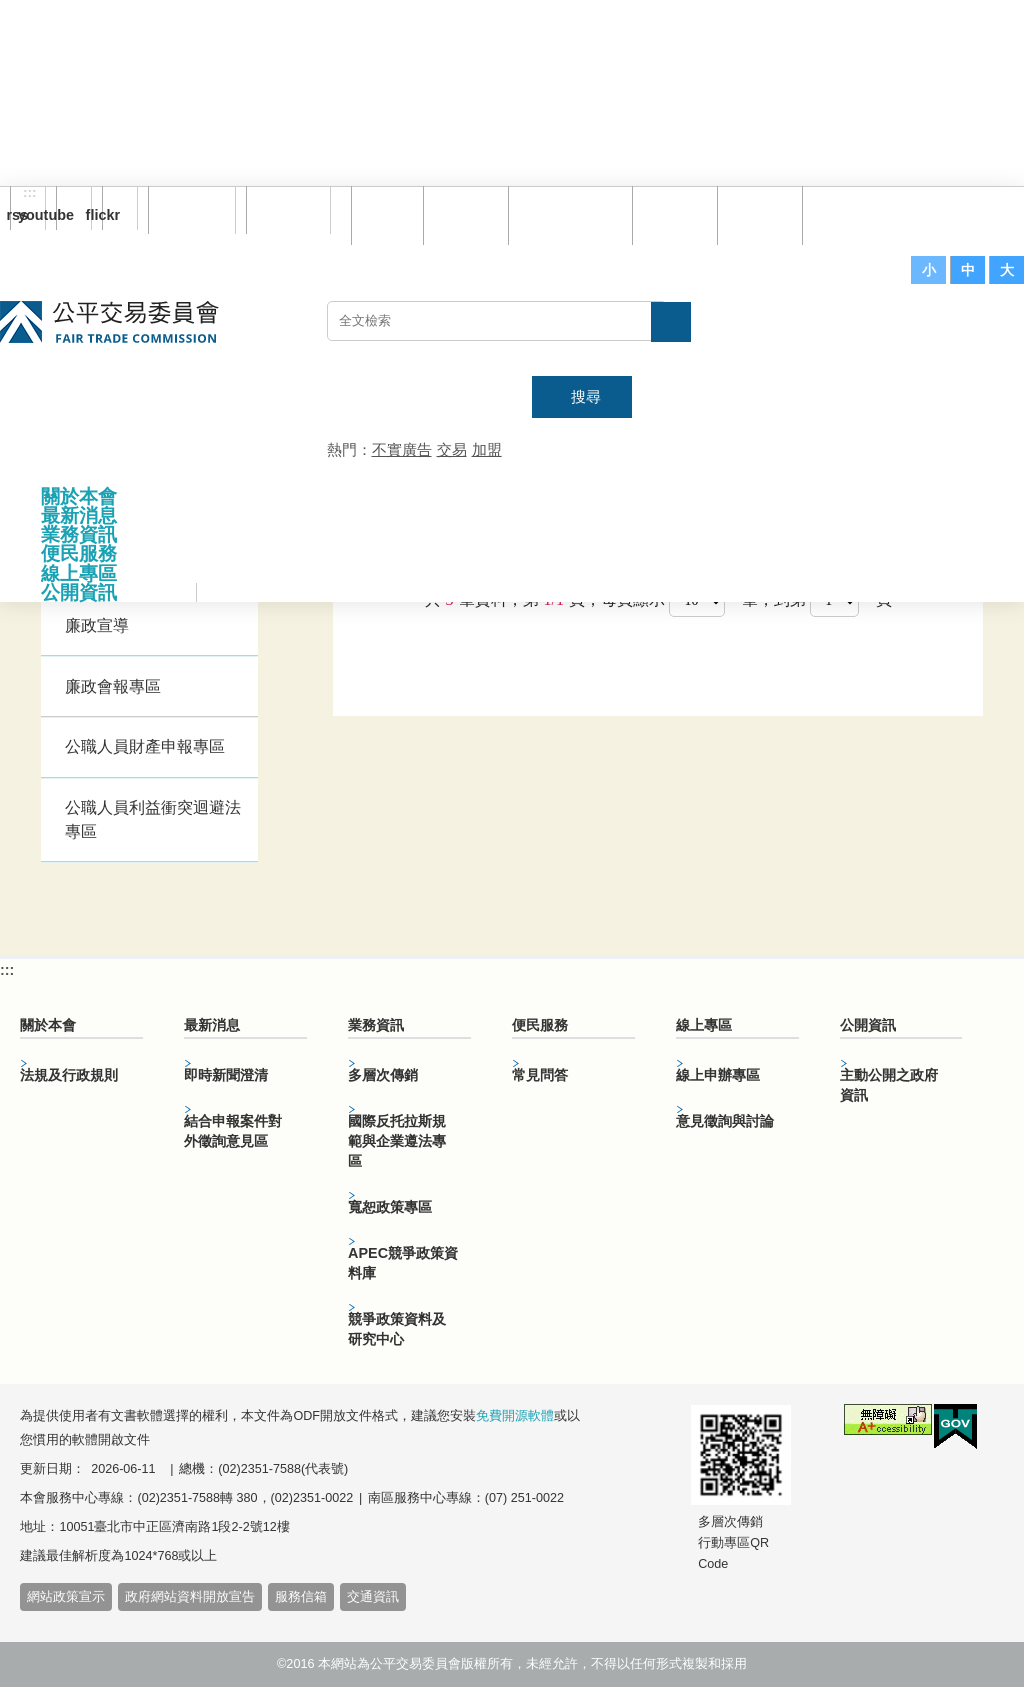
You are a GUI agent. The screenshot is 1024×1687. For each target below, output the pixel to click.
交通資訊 (373, 1597)
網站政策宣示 (66, 1597)
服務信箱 (847, 214)
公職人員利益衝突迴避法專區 (153, 819)
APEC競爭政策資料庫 (403, 1263)
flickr (111, 215)
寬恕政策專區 (390, 1207)
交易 (452, 449)
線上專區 (79, 573)
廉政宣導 (97, 625)
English (281, 210)
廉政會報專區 (113, 686)
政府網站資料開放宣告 (190, 1597)
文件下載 (762, 214)
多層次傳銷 (383, 1075)
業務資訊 (79, 534)
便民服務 (79, 553)
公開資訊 (79, 592)
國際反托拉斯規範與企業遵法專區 (397, 1141)
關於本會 (79, 496)
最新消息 (79, 515)
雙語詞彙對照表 (572, 214)
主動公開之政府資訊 (889, 1085)
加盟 (487, 449)
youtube (65, 215)
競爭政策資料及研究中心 (397, 1329)
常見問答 (677, 214)
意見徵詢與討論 (725, 1121)
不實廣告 (402, 449)
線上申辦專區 (718, 1075)
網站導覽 (468, 214)
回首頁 (389, 214)
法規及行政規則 (69, 1075)
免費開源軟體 (515, 1416)
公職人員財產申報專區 (145, 746)
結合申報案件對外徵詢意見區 (233, 1131)
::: (30, 193)
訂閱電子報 (192, 210)
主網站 (984, 331)
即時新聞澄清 (226, 1075)
